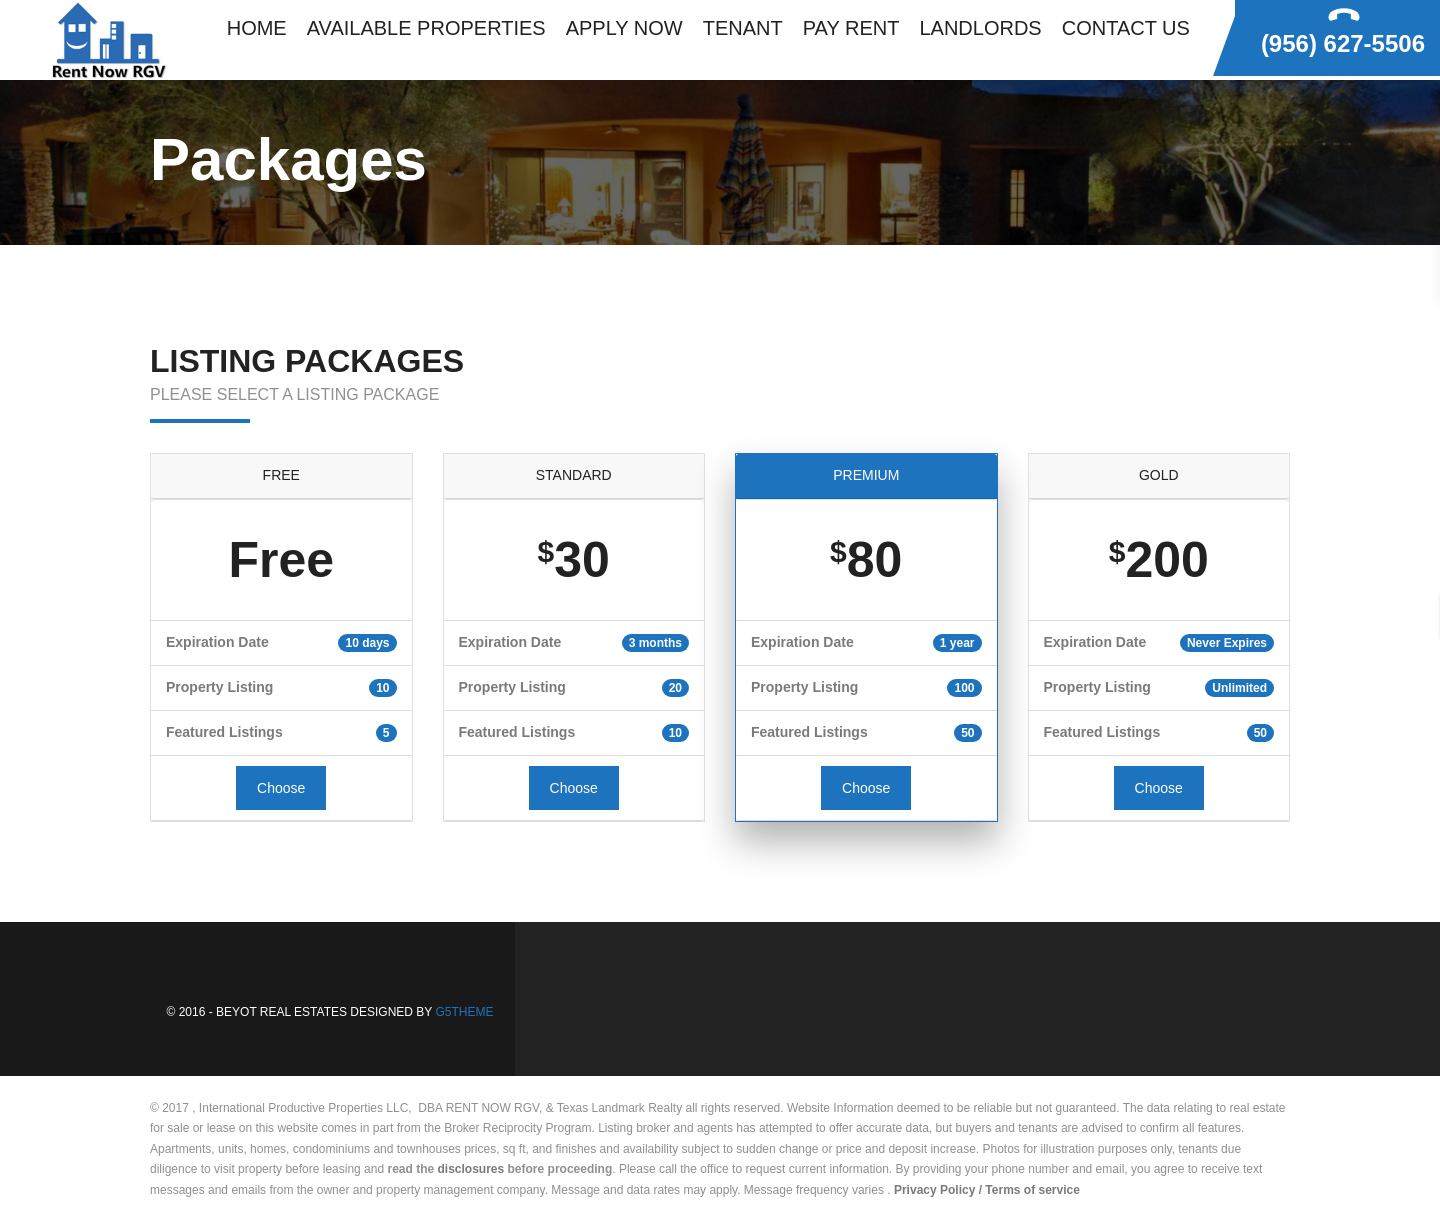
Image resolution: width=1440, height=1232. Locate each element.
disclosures (471, 1169)
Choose (281, 788)
